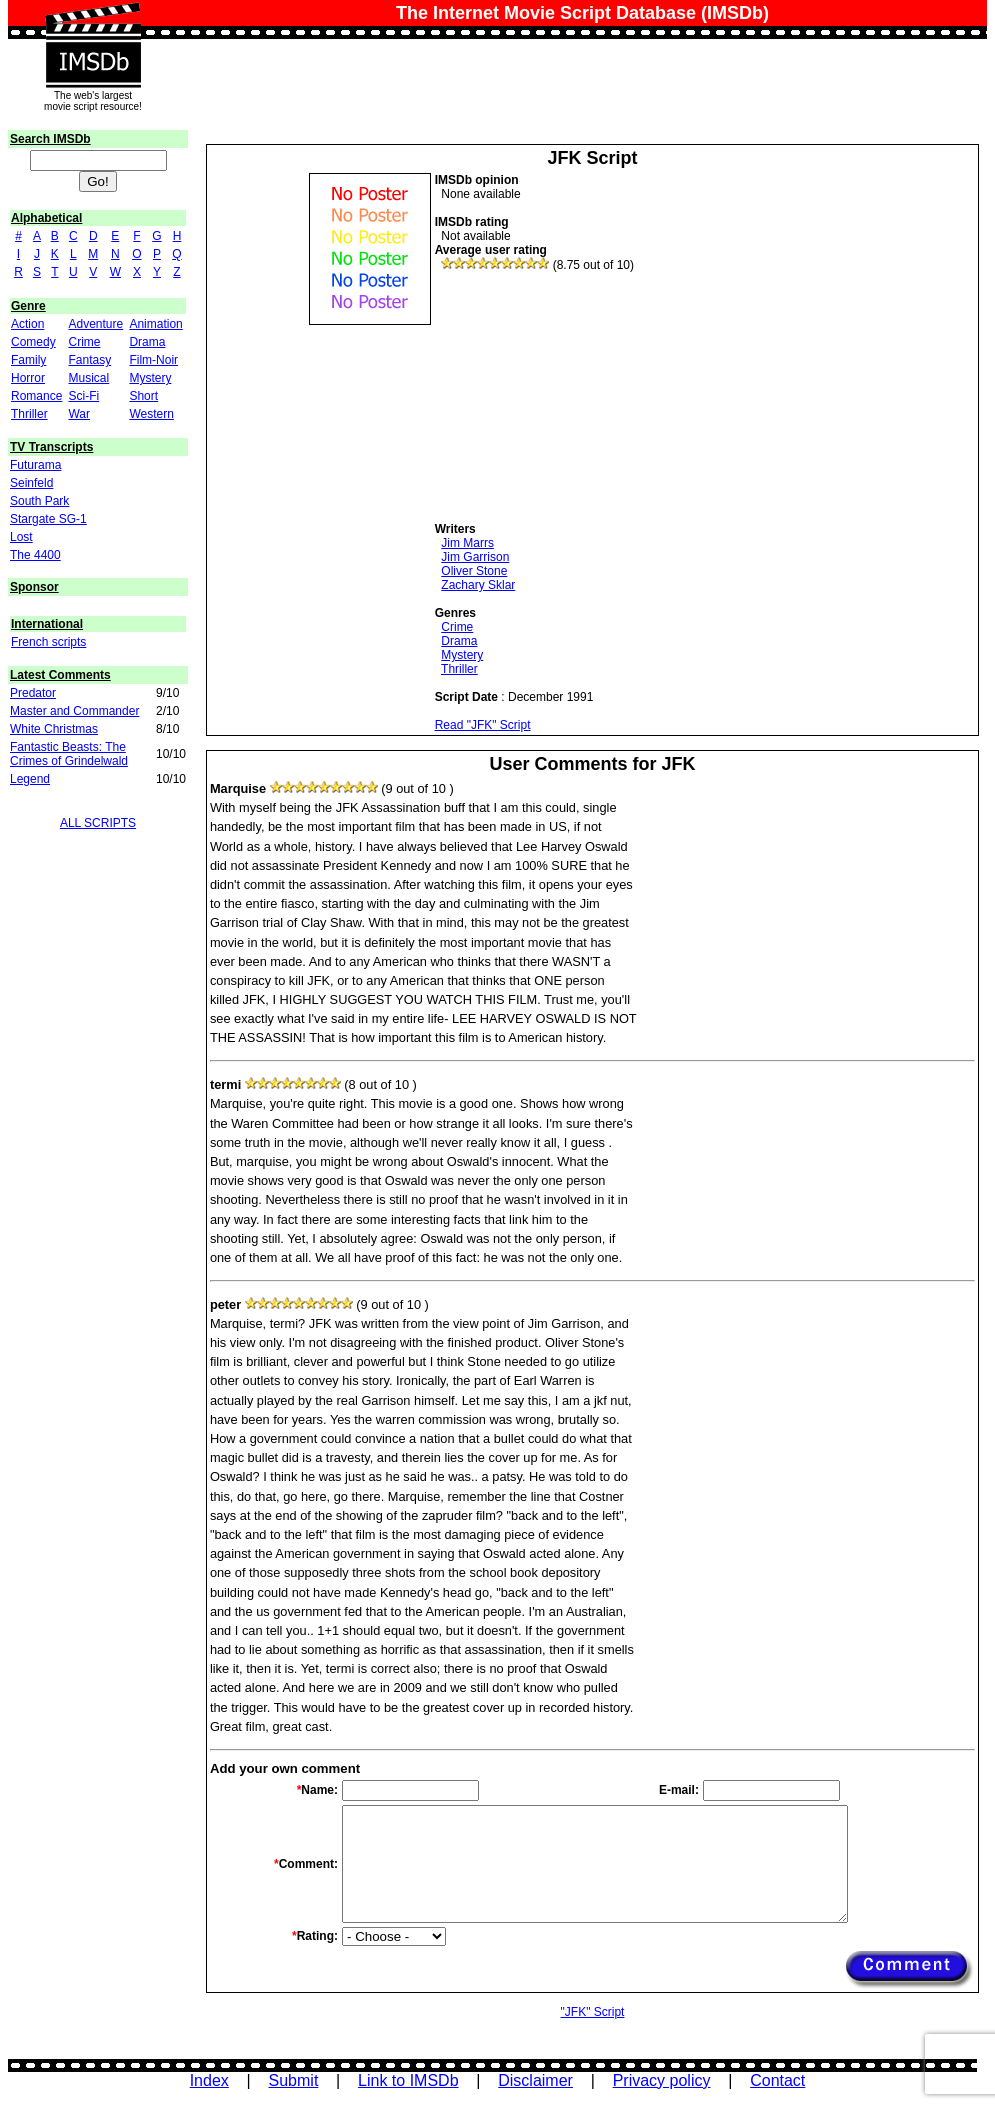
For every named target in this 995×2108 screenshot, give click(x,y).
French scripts (48, 642)
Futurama (35, 465)
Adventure (95, 324)
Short (143, 396)
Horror (28, 378)
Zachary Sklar (478, 585)
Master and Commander (74, 711)
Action (27, 324)
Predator (33, 693)
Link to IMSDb (408, 2080)
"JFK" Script (593, 2012)
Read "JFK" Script (483, 725)
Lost (21, 537)
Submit (294, 2080)
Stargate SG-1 (48, 519)
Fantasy (89, 360)
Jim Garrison (475, 557)
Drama (147, 342)
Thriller (29, 414)
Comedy (33, 342)
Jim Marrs (467, 543)
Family (28, 360)
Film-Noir (153, 360)
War (79, 414)
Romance (36, 396)
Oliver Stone (474, 571)
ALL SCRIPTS (98, 823)
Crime (84, 342)
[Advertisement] (585, 397)
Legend (30, 779)
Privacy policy (662, 2080)
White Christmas (54, 729)
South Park (39, 501)
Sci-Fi (83, 396)
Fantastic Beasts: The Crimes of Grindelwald (69, 754)
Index (209, 2080)
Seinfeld (31, 483)
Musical (88, 378)
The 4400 (35, 555)
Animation (155, 324)
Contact (777, 2080)
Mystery (150, 378)
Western (151, 414)
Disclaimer (535, 2080)
